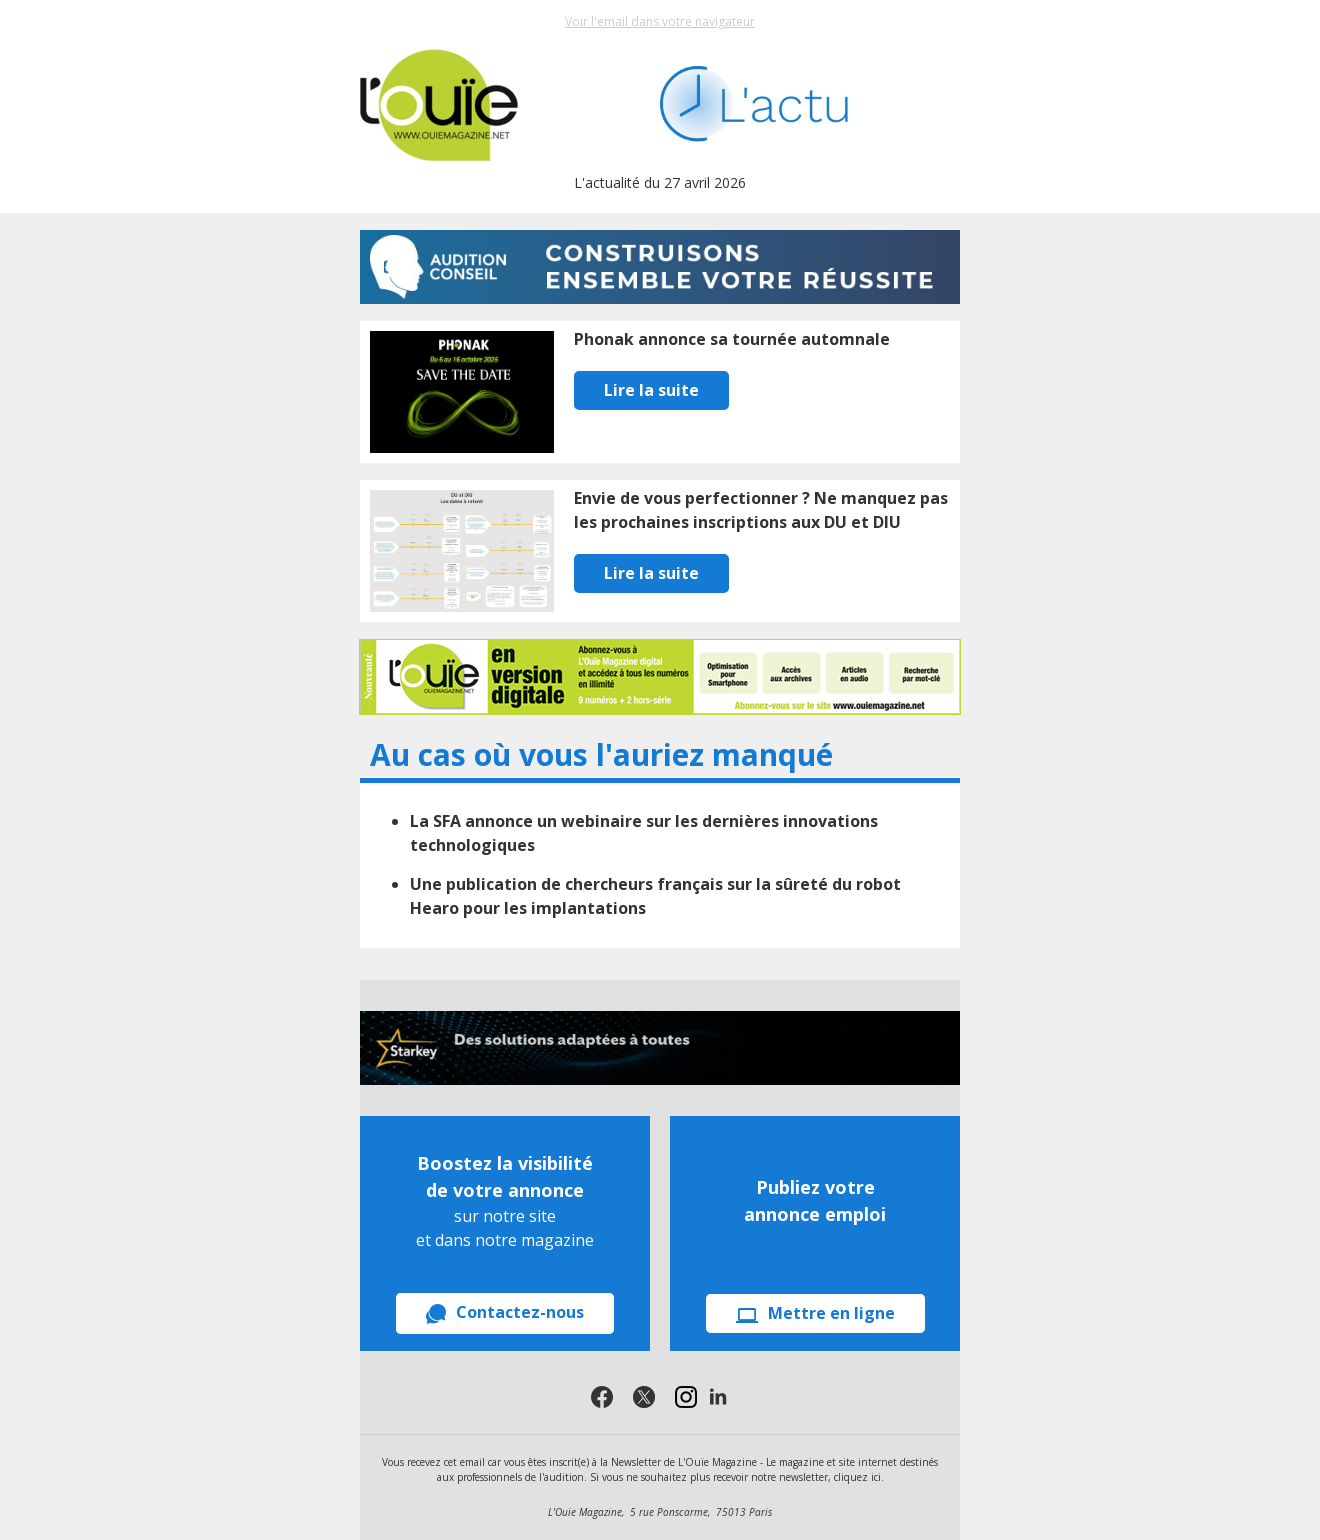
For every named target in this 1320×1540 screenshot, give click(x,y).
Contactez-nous (505, 1312)
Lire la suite (651, 390)
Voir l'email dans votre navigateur (660, 21)
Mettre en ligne (815, 1313)
